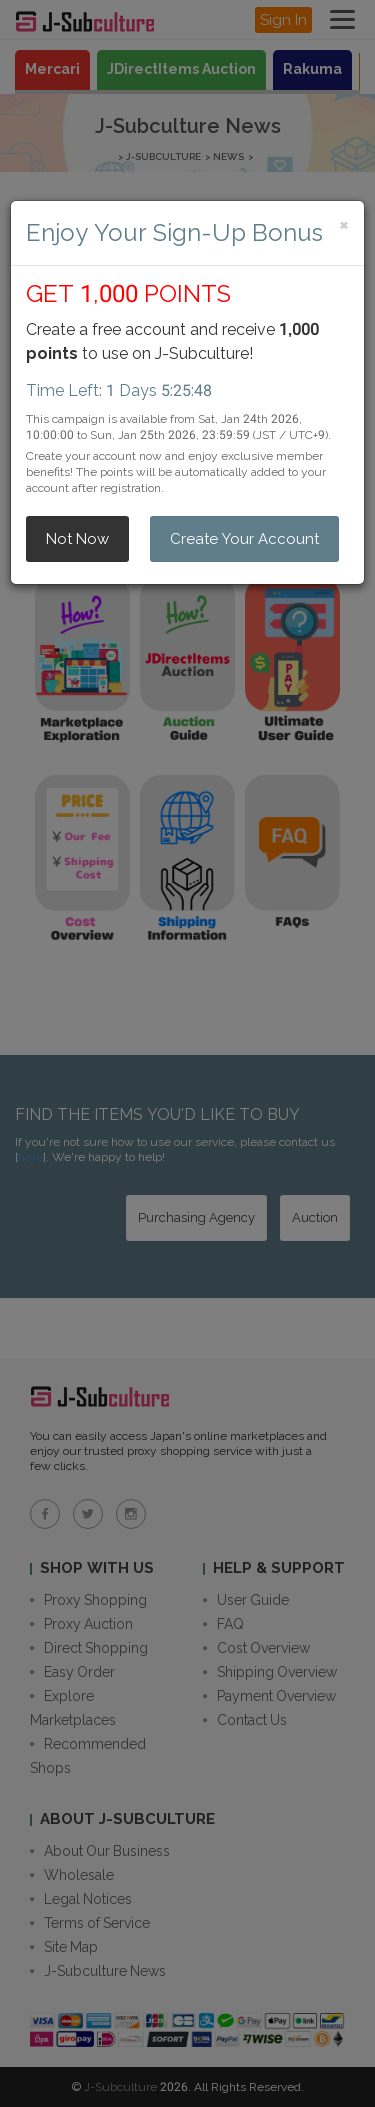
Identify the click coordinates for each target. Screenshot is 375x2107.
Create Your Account (244, 539)
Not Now (77, 539)
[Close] (344, 224)
